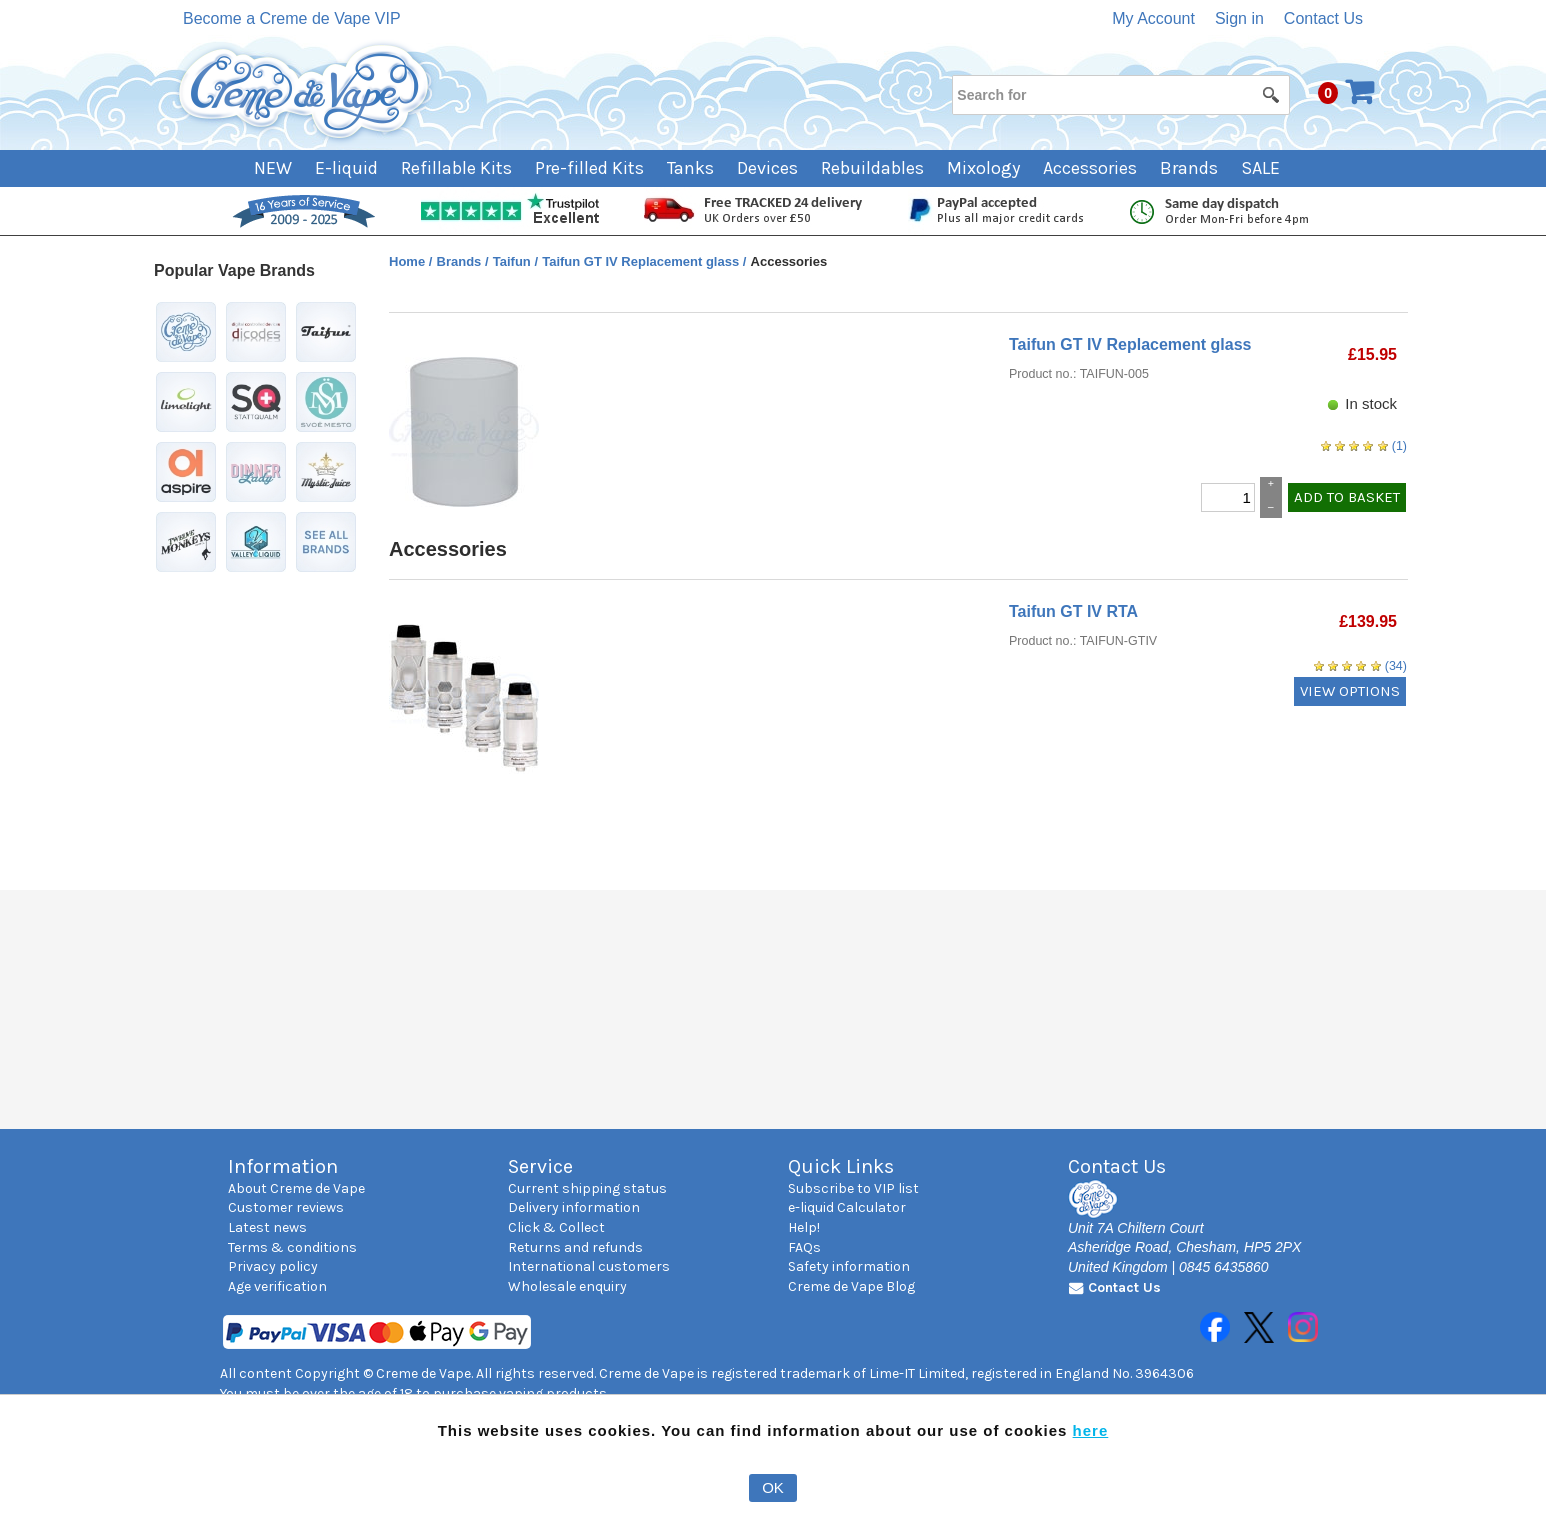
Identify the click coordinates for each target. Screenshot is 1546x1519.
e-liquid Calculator (847, 1207)
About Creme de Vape (296, 1188)
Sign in (1239, 18)
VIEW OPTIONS (1350, 691)
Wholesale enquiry (567, 1286)
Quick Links (841, 1166)
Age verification (277, 1286)
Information (283, 1166)
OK (773, 1487)
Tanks (690, 168)
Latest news (267, 1227)
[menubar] (773, 168)
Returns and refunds (575, 1247)
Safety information (849, 1266)
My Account (1153, 18)
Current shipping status (587, 1188)
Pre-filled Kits (589, 168)
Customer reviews (286, 1207)
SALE (1260, 168)
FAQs (804, 1247)
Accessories (1090, 168)
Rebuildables (872, 168)
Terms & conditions (292, 1247)
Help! (804, 1227)
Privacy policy (273, 1266)
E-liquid (346, 168)
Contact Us (1323, 18)
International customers (589, 1266)
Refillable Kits (456, 168)
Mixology (983, 168)
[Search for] (1120, 95)
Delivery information (574, 1207)
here (1091, 1430)
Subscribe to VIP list (853, 1188)
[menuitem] (284, 168)
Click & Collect (556, 1227)
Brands (1189, 168)
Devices (767, 168)
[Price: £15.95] (1372, 355)
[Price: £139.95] (1368, 622)
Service (540, 1166)
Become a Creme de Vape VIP (292, 18)
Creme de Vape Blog (851, 1286)
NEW (273, 168)
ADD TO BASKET (1347, 497)
